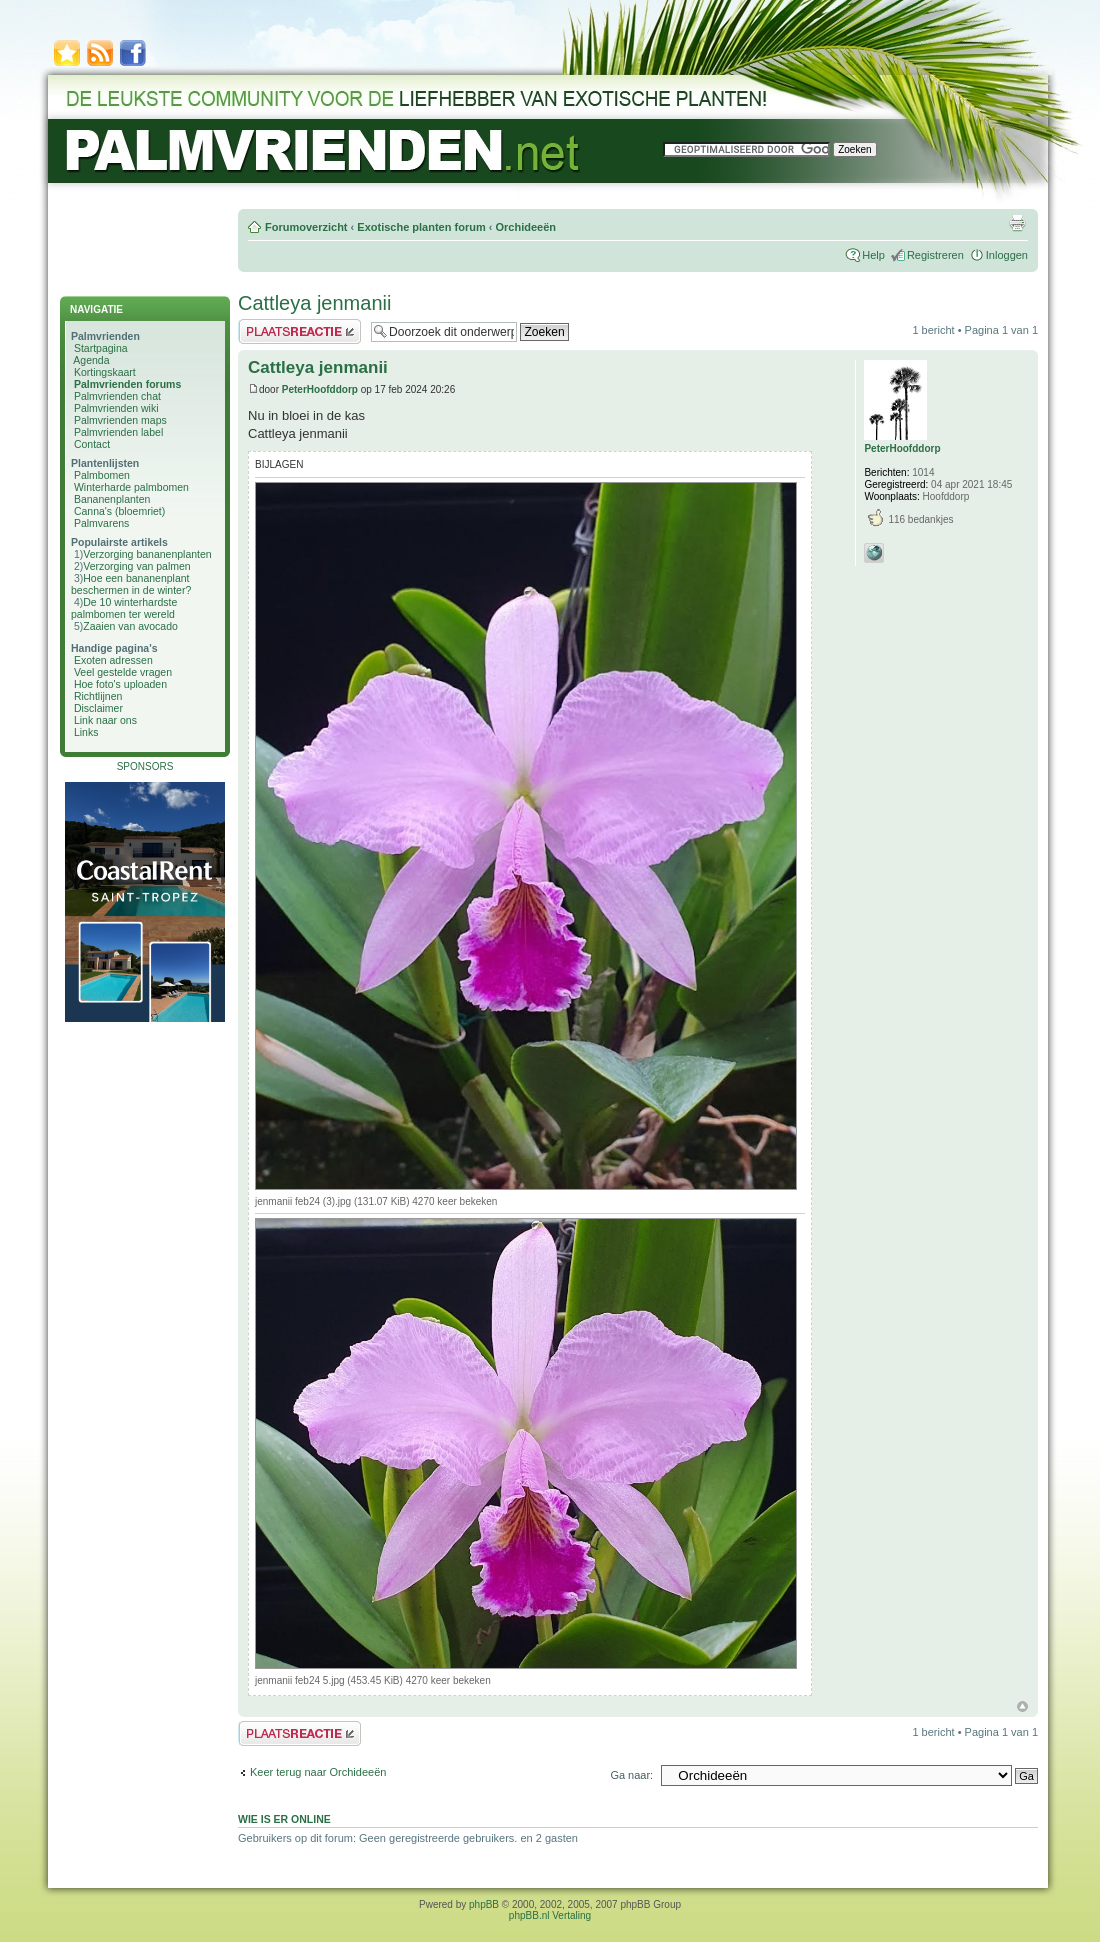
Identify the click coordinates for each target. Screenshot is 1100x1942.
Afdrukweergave (1017, 223)
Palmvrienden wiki (116, 408)
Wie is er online (284, 1819)
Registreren (935, 255)
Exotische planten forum (421, 227)
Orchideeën (525, 227)
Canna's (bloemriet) (119, 511)
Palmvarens (101, 523)
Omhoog (1022, 1706)
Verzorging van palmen (136, 566)
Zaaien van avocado (130, 626)
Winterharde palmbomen (131, 487)
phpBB (484, 1904)
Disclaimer (98, 708)
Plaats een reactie (299, 331)
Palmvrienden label (118, 432)
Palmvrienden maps (120, 420)
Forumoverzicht (306, 227)
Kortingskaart (105, 372)
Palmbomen (102, 475)
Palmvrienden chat (117, 396)
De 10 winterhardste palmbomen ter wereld (124, 608)
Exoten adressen (113, 660)
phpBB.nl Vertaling (550, 1915)
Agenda (91, 360)
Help (873, 255)
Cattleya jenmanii (314, 303)
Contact (92, 444)
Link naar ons (105, 720)
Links (86, 732)
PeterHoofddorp (320, 389)
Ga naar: (631, 1775)
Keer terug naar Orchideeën (318, 1772)
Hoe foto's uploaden (120, 684)
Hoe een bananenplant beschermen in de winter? (131, 584)
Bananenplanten (112, 499)
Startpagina (101, 348)
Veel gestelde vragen (123, 672)
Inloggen (1007, 255)
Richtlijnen (98, 696)
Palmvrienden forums (127, 384)
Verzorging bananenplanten (147, 554)
